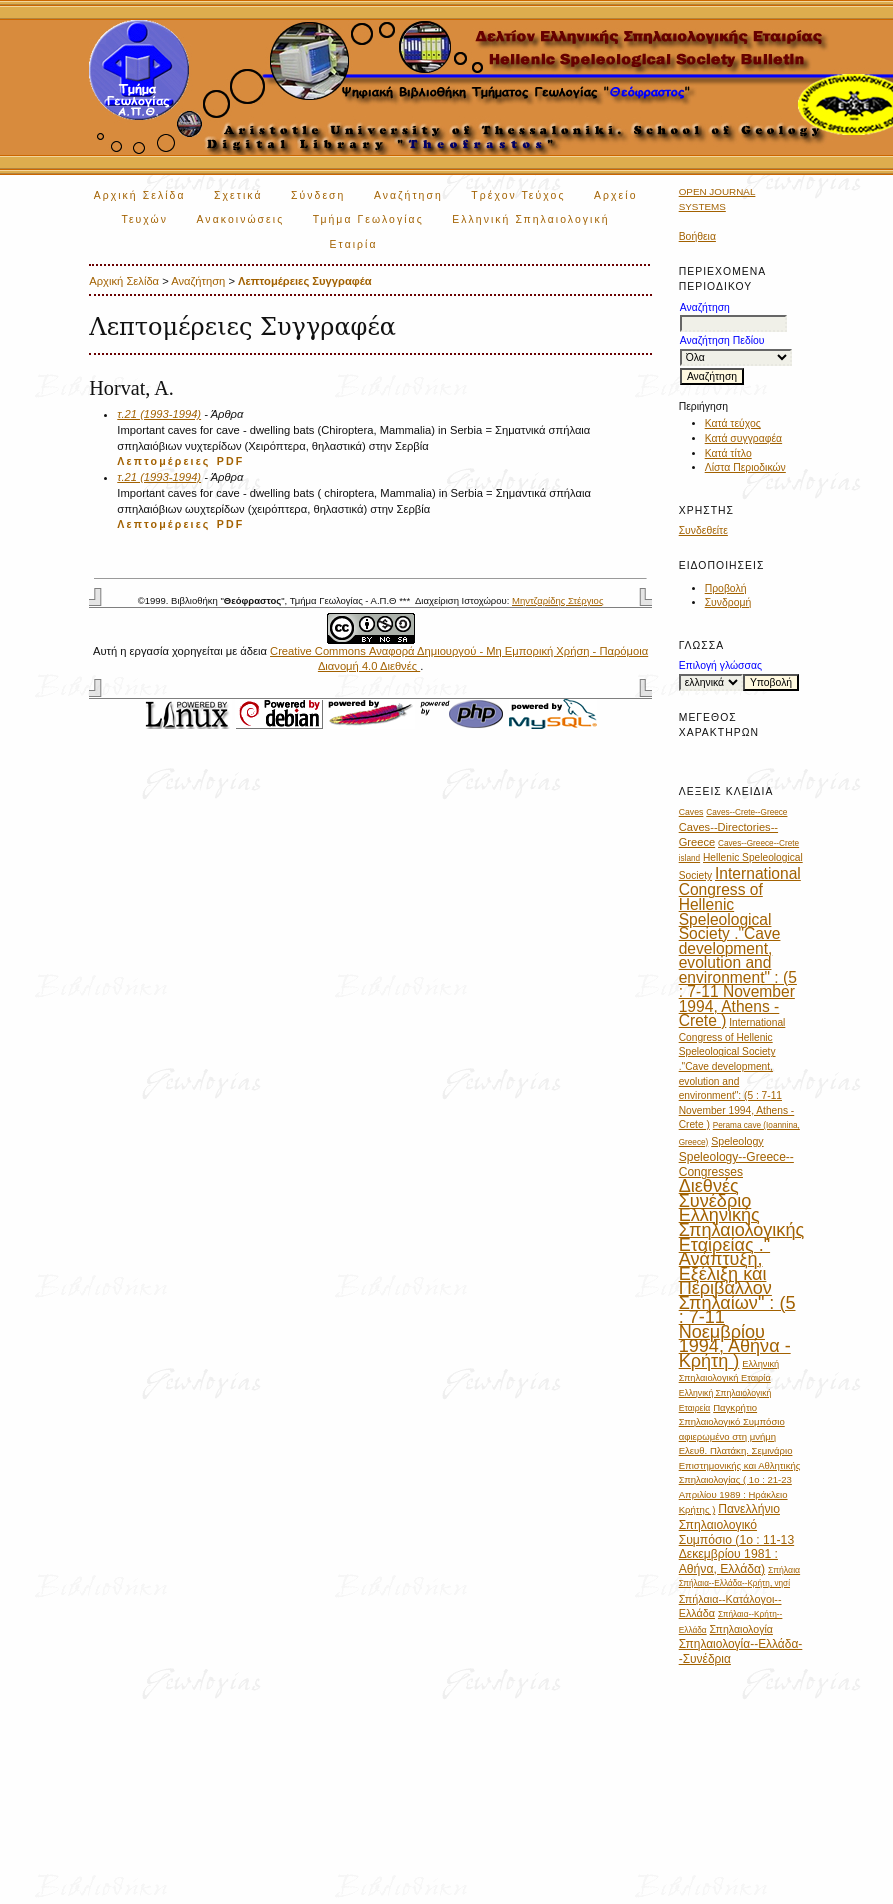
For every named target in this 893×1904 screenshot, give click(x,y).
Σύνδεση (318, 195)
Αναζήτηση (408, 195)
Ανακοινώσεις (241, 219)
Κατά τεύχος (733, 423)
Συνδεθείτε (703, 530)
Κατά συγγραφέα (743, 438)
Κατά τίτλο (728, 453)
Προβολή (726, 588)
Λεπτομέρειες (163, 461)
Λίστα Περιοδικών (745, 467)
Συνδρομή (728, 602)
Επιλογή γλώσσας (720, 665)
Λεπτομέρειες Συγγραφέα (305, 281)
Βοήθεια (697, 236)
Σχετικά (238, 195)
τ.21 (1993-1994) (159, 414)
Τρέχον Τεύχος (518, 195)
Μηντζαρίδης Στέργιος (557, 600)
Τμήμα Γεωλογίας (368, 219)
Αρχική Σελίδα (140, 195)
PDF (231, 461)
